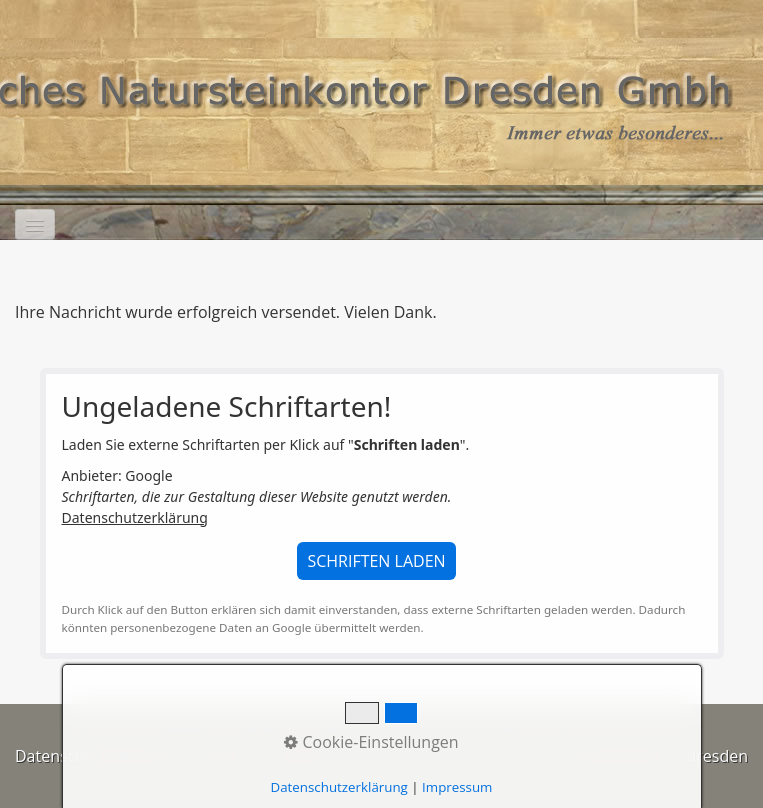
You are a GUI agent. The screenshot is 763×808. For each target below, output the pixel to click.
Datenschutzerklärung (135, 517)
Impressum (308, 756)
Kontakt (223, 756)
